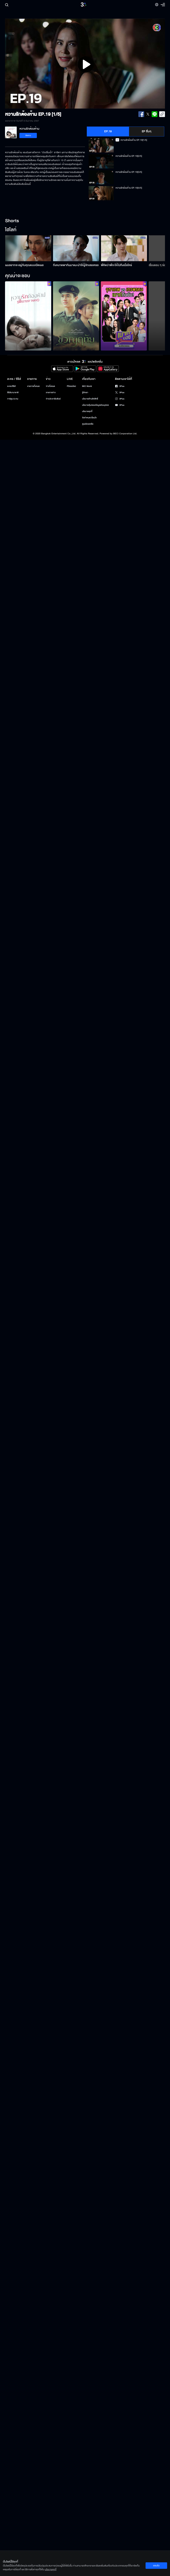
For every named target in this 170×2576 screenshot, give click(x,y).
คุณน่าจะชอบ (17, 276)
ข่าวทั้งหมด (50, 386)
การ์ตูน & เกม (12, 399)
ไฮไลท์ (10, 230)
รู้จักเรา (85, 392)
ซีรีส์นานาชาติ (13, 392)
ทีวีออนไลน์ (71, 386)
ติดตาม (28, 135)
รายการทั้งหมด (33, 386)
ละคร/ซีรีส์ (11, 386)
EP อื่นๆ (146, 131)
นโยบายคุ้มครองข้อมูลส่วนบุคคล (95, 405)
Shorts (12, 221)
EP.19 (108, 131)
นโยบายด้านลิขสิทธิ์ (90, 399)
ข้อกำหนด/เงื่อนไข (89, 417)
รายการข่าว (51, 392)
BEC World (87, 386)
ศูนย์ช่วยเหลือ (87, 424)
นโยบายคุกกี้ (87, 411)
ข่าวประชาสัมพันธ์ (53, 399)
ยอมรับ (156, 2565)
